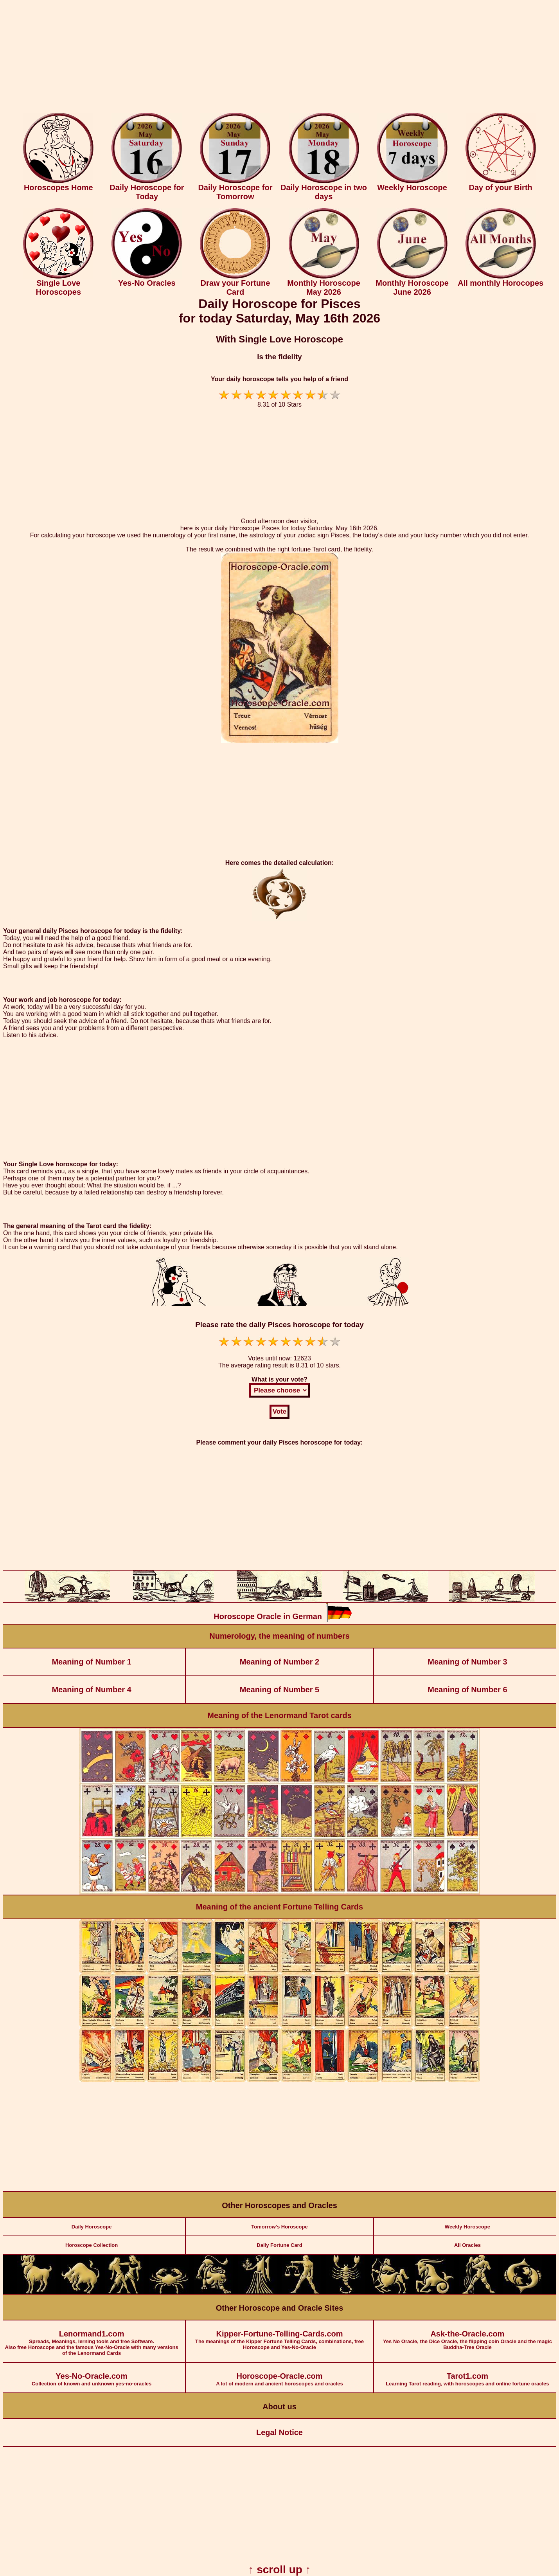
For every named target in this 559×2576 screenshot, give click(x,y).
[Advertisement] (279, 58)
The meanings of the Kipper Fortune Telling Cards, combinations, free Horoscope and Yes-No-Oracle (279, 2335)
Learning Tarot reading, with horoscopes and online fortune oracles (467, 2375)
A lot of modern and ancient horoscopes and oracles (279, 2375)
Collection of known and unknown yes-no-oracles (91, 2375)
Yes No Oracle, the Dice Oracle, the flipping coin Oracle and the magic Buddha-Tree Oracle (467, 2335)
